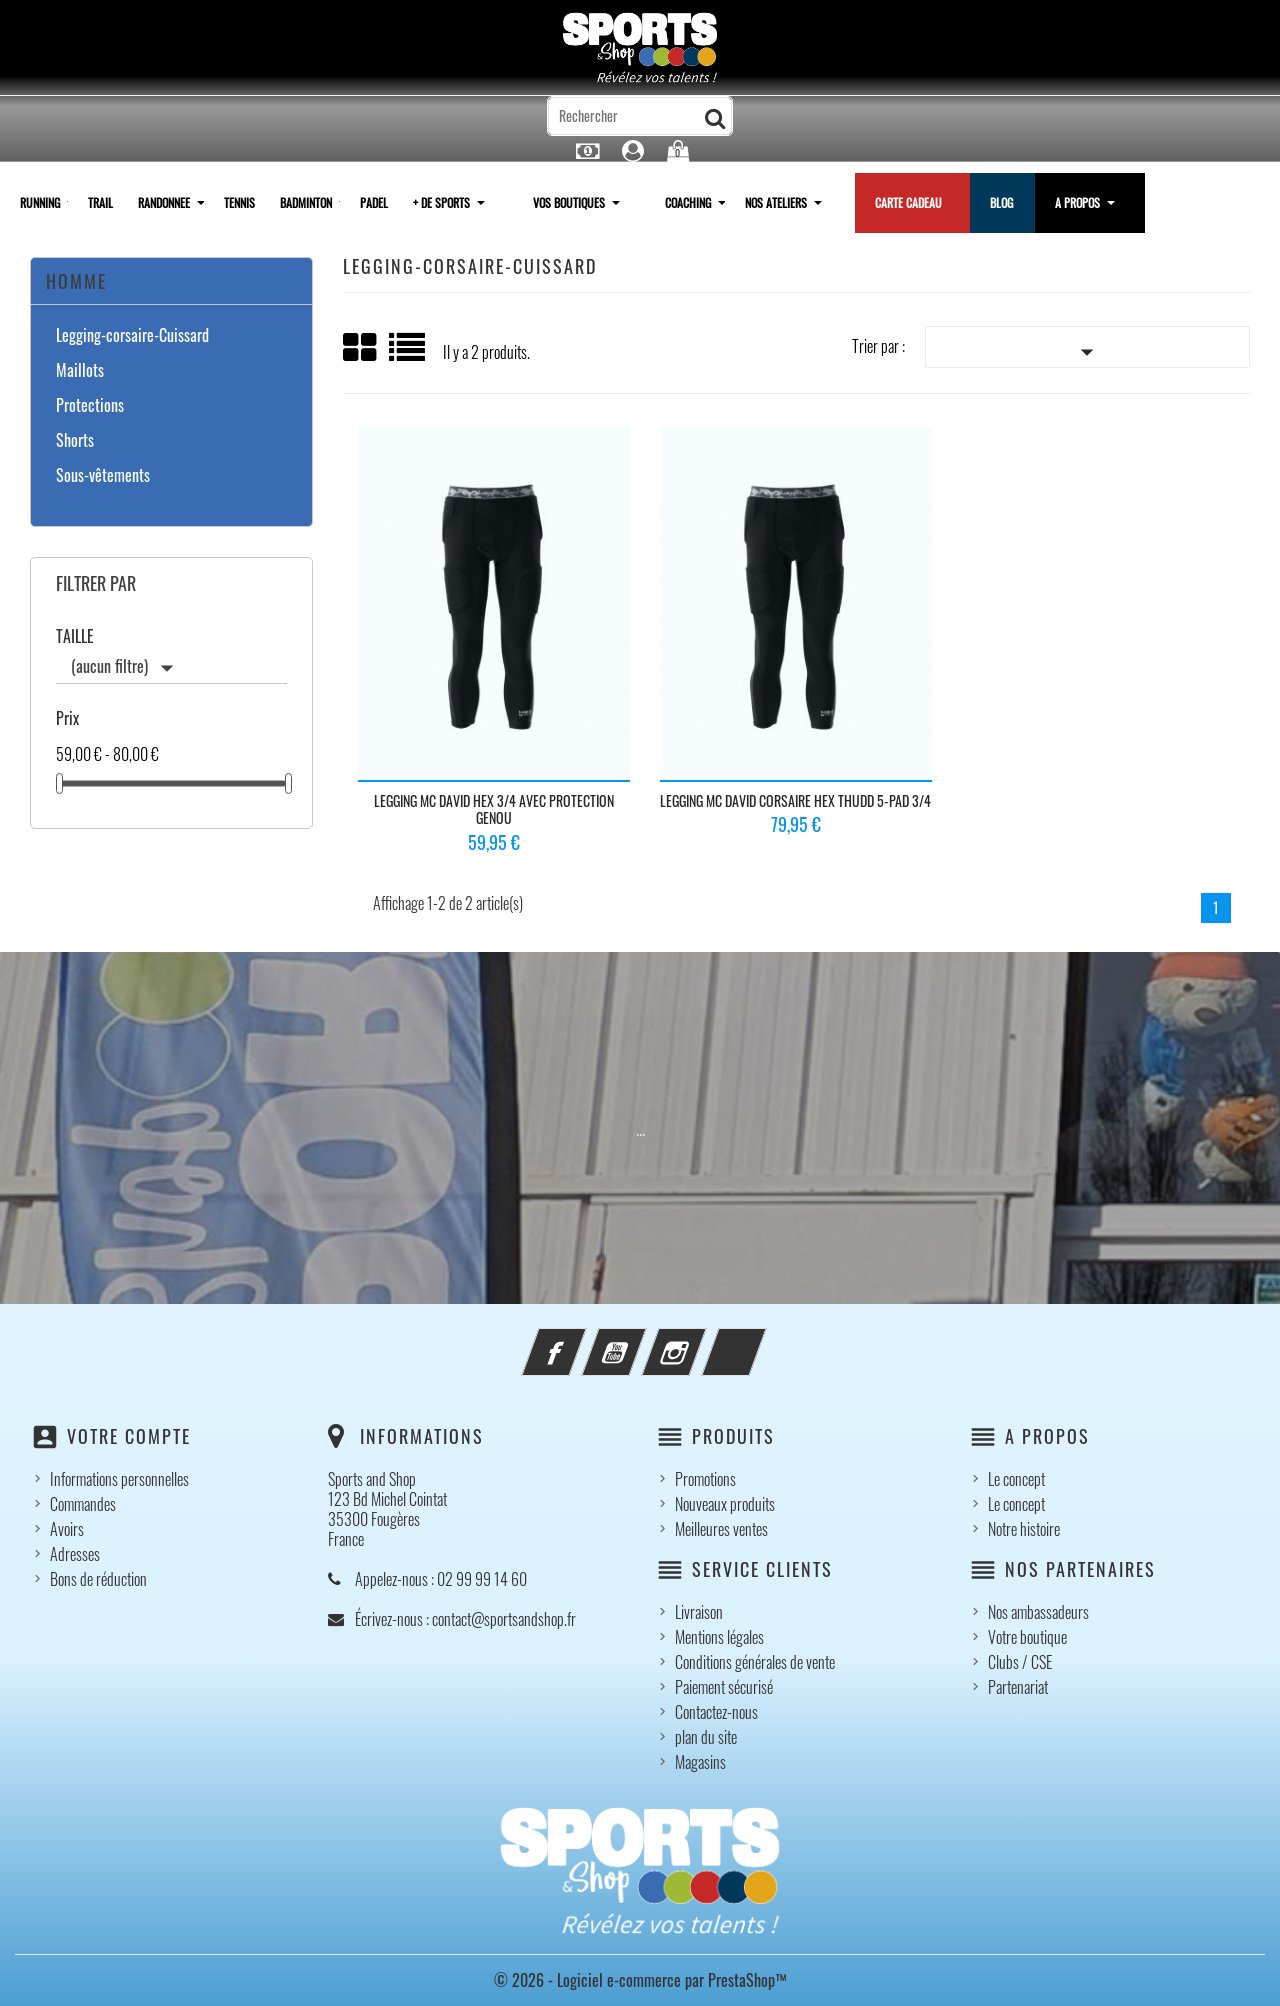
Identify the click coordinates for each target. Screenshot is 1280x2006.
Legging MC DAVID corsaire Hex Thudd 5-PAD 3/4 (795, 800)
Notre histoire (1024, 1529)
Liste (408, 354)
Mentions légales (719, 1637)
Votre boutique (1027, 1637)
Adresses (75, 1554)
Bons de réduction (98, 1579)
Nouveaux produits (725, 1504)
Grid (361, 348)
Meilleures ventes (721, 1529)
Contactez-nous (716, 1712)
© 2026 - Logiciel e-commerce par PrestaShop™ (640, 1980)
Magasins (700, 1762)
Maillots (80, 371)
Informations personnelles (119, 1479)
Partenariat (1018, 1687)
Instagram (701, 1340)
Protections (90, 406)
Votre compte (129, 1436)
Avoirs (67, 1529)
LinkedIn (761, 1340)
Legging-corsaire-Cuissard (132, 336)
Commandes (83, 1504)
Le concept (1016, 1479)
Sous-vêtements (103, 476)
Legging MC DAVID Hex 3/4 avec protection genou (494, 809)
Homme (76, 281)
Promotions (705, 1479)
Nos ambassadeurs (1038, 1612)
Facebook (581, 1340)
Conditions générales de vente (755, 1662)
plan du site (706, 1737)
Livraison (699, 1612)
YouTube (641, 1340)
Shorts (75, 441)
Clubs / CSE (1020, 1662)
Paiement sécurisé (724, 1687)
